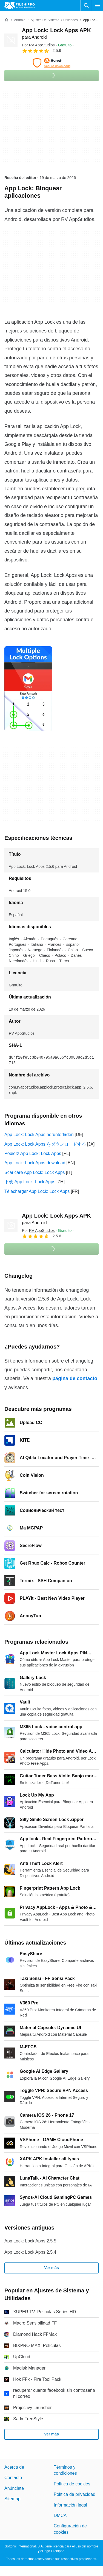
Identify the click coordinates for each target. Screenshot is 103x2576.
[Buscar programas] (86, 5)
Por (38, 45)
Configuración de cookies (70, 2529)
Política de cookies (72, 2483)
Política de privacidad (74, 2494)
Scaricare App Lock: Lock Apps (34, 1172)
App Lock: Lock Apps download (34, 1162)
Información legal (70, 2504)
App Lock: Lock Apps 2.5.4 (30, 2252)
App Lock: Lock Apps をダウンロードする (45, 1144)
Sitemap (12, 2498)
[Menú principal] (97, 5)
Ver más (51, 2267)
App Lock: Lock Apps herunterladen (39, 1134)
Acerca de (14, 2467)
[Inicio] (6, 20)
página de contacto (74, 1378)
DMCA (60, 2515)
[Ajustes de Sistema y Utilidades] (54, 20)
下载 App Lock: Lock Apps (29, 1181)
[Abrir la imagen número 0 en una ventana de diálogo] (28, 688)
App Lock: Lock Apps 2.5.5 (30, 2241)
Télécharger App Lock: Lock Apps (37, 1191)
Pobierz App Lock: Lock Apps (32, 1153)
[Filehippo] (19, 5)
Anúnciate (14, 2488)
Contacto (13, 2477)
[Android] (19, 20)
